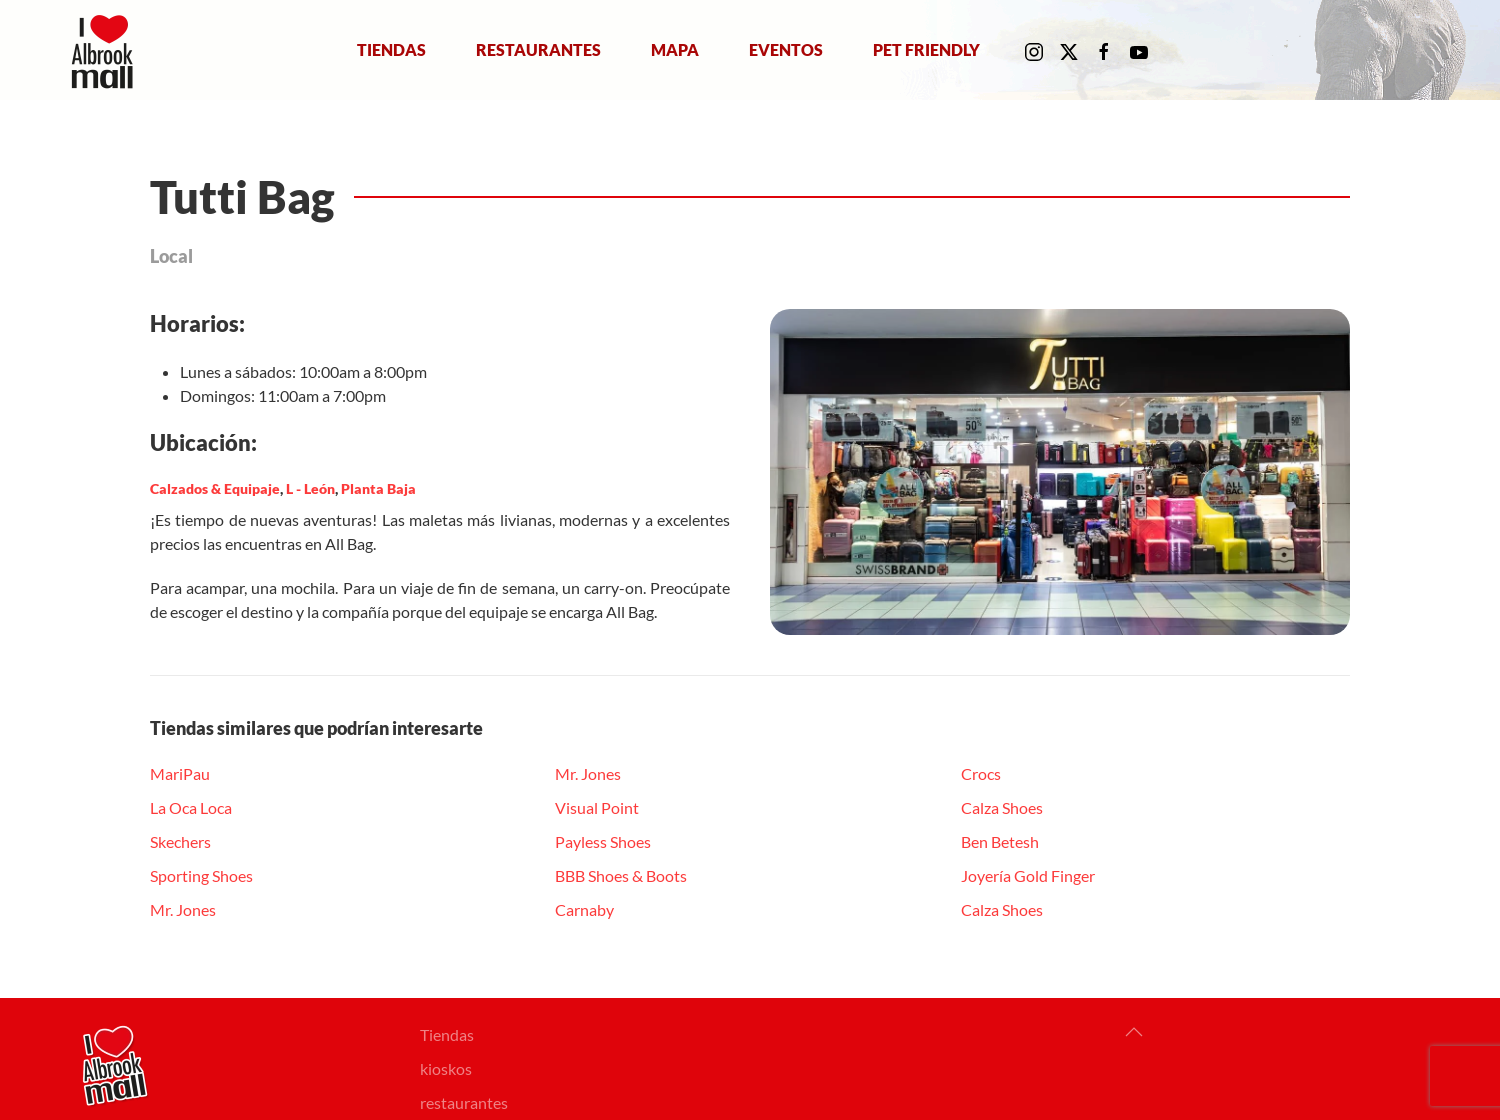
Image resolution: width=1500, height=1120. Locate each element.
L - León (310, 488)
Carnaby (584, 909)
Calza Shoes (1002, 807)
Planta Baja (378, 488)
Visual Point (597, 807)
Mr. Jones (183, 909)
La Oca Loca (191, 807)
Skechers (180, 841)
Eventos (786, 49)
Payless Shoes (603, 841)
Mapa (675, 49)
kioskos (446, 1068)
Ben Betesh (1000, 841)
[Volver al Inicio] (106, 50)
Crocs (981, 773)
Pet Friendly (926, 49)
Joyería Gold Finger (1028, 875)
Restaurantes (538, 49)
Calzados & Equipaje (215, 488)
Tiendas (391, 49)
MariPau (180, 773)
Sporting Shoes (201, 875)
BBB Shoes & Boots (621, 875)
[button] (1134, 1032)
